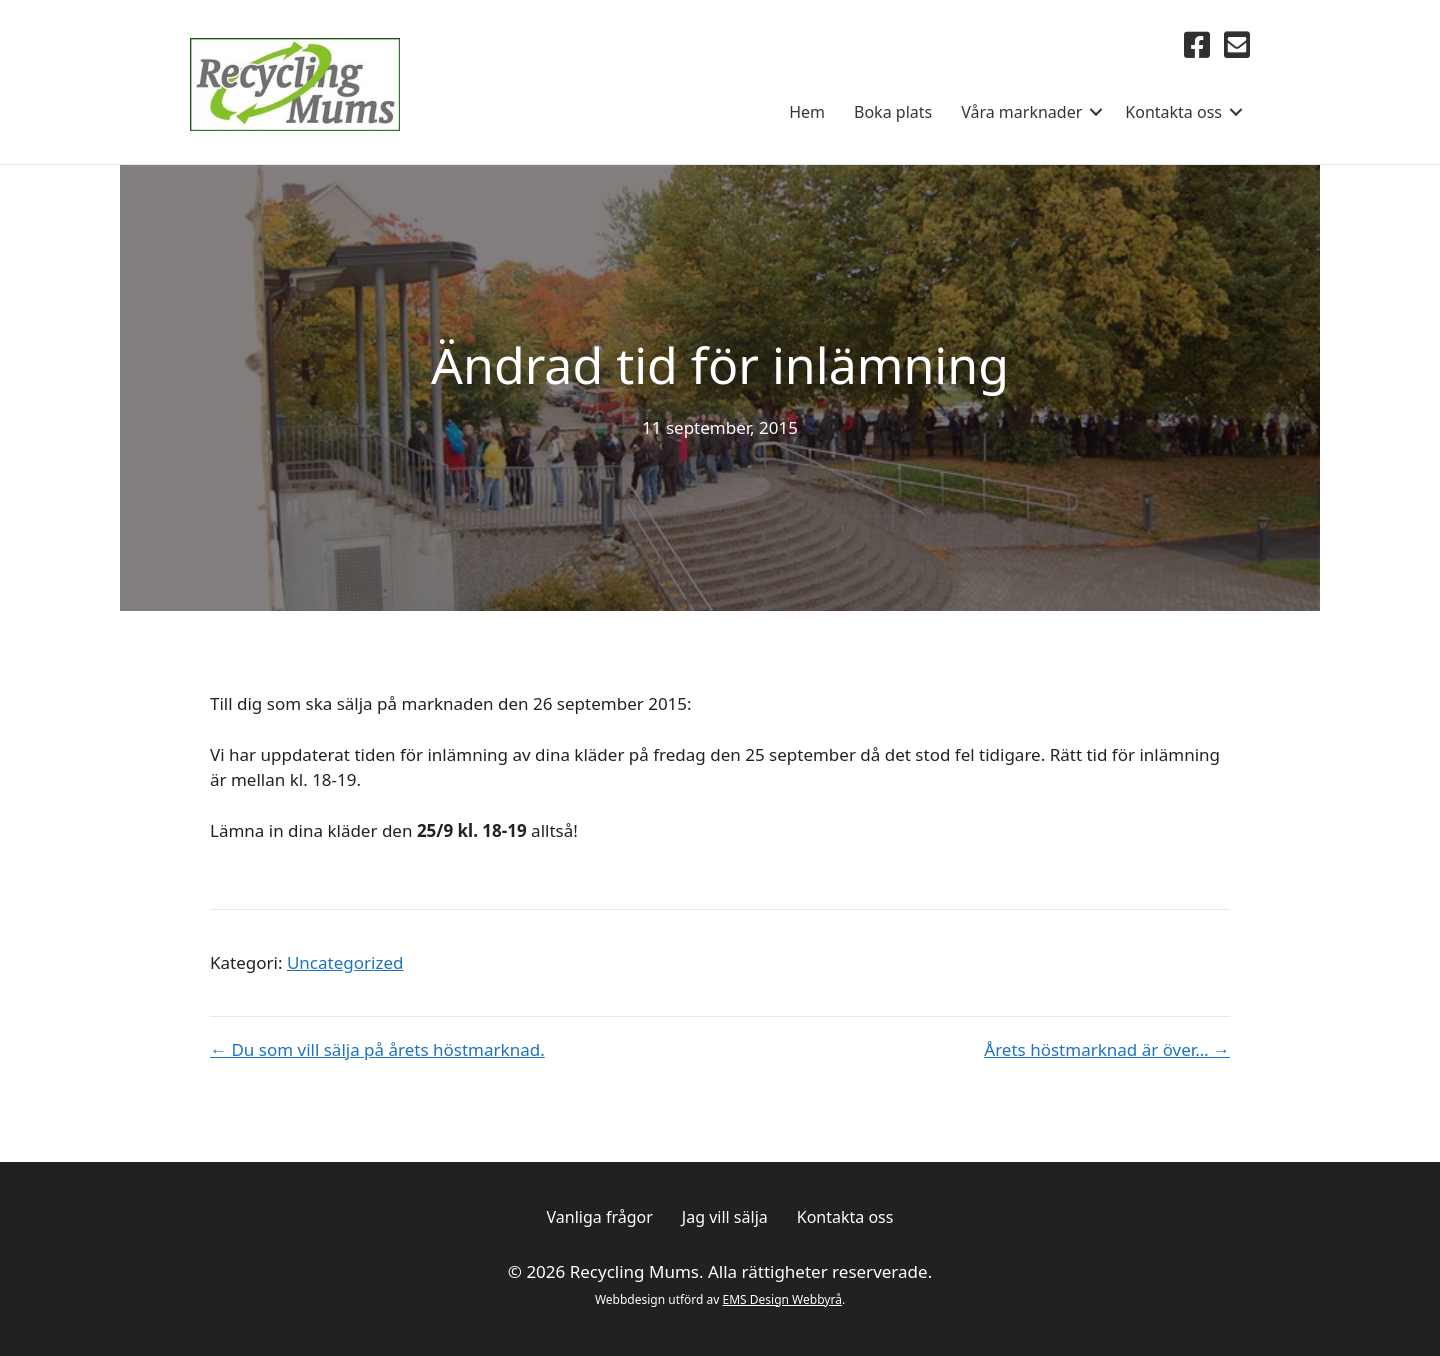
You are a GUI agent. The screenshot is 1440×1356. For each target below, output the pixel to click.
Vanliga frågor (600, 1217)
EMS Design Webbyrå (782, 1299)
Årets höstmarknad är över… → (1107, 1049)
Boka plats (893, 112)
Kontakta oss (1173, 112)
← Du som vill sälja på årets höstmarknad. (377, 1049)
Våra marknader (1021, 112)
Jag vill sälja (725, 1217)
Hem (807, 112)
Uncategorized (345, 962)
